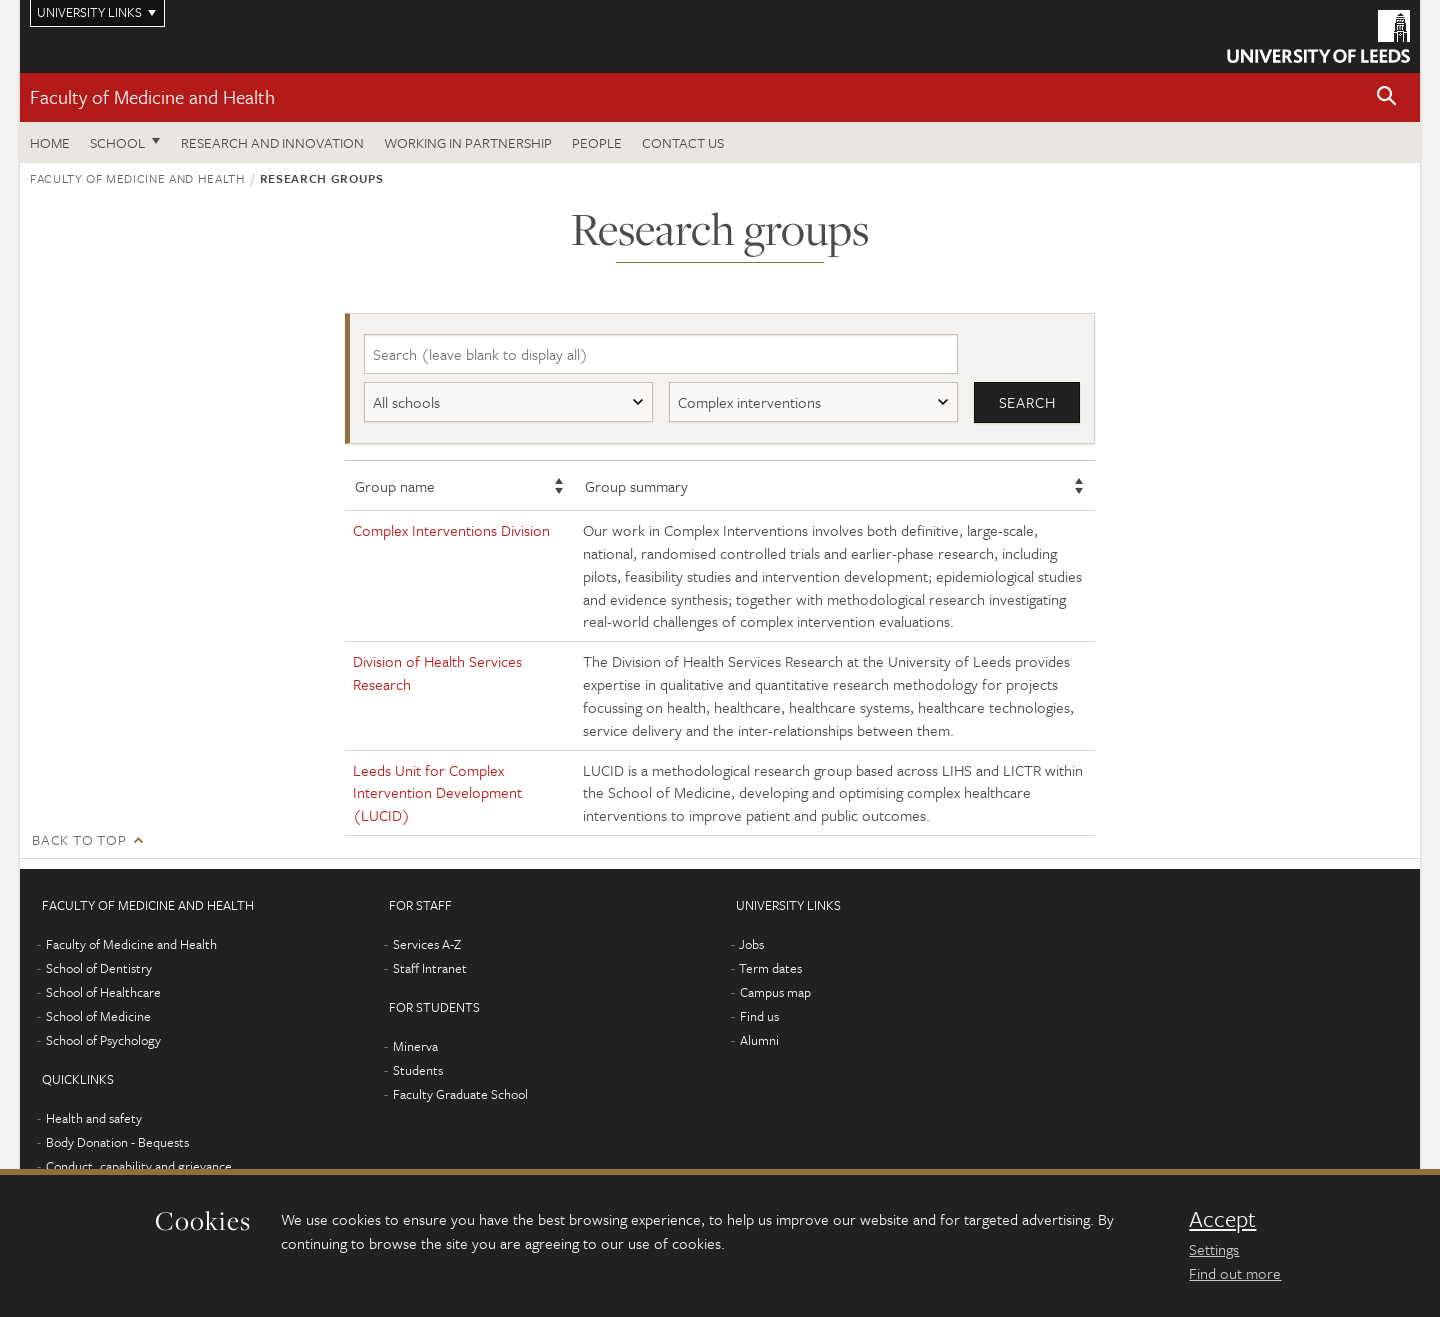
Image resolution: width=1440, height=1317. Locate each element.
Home (50, 142)
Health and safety (94, 1118)
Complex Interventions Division (451, 530)
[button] (1387, 97)
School (117, 142)
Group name (395, 486)
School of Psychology (103, 1040)
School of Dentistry (99, 968)
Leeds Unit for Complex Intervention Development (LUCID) (437, 793)
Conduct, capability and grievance (139, 1166)
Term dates (770, 968)
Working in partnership (468, 142)
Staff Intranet (430, 968)
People (597, 142)
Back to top (79, 839)
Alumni (759, 1040)
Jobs (751, 944)
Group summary (636, 486)
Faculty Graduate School (460, 1094)
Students (418, 1070)
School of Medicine (98, 1016)
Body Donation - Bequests (117, 1142)
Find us (759, 1016)
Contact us (683, 142)
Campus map (775, 992)
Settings (1214, 1249)
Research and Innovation (272, 142)
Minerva (415, 1046)
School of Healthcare (103, 992)
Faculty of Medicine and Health (152, 96)
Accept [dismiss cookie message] (1222, 1219)
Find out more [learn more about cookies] (1235, 1273)
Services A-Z (427, 944)
